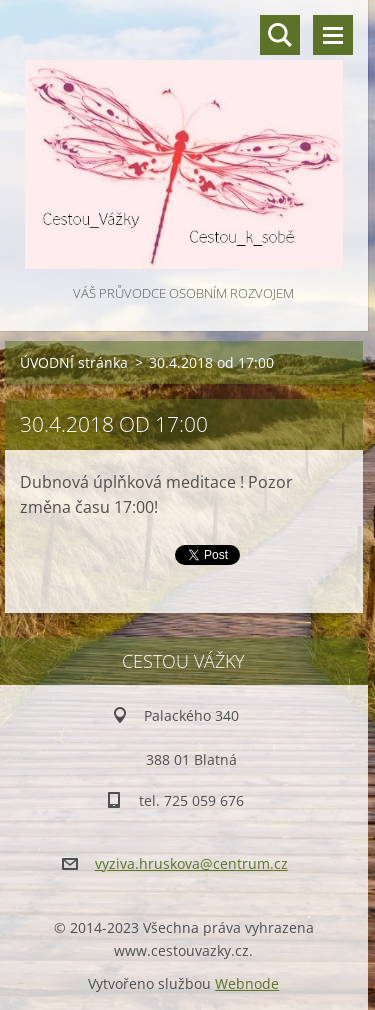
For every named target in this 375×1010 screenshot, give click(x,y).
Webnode (247, 983)
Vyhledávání (280, 35)
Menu (333, 35)
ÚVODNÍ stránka (74, 362)
